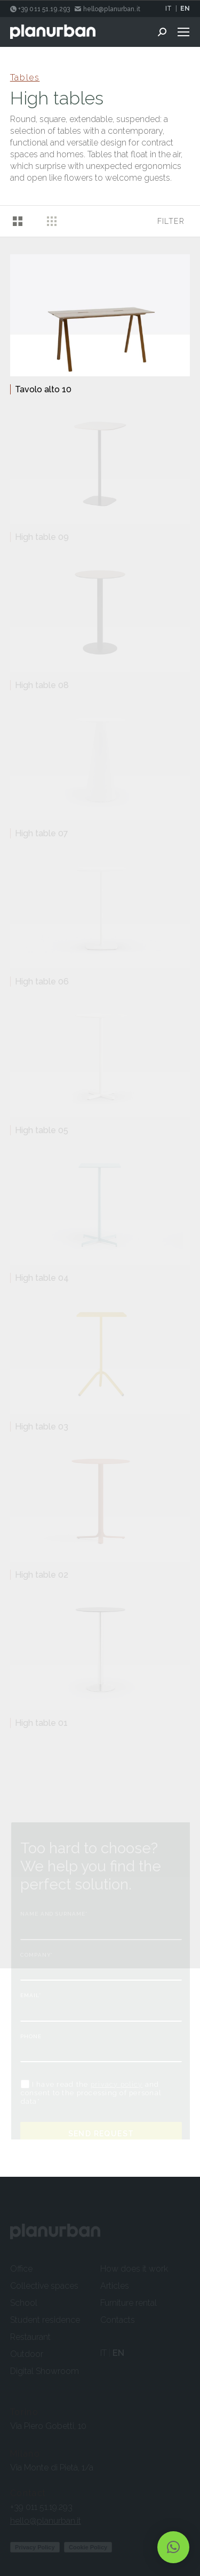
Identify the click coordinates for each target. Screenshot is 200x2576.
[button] (173, 2547)
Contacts (117, 2320)
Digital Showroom (44, 2371)
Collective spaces (44, 2286)
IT (168, 8)
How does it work (134, 2269)
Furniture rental (128, 2303)
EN (185, 8)
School (23, 2303)
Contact (28, 2493)
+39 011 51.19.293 (41, 2507)
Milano (25, 2454)
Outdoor (26, 2354)
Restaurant (30, 2337)
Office (21, 2269)
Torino (24, 2412)
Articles (114, 2286)
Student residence (45, 2320)
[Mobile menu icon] (183, 32)
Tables (25, 77)
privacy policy (117, 2084)
